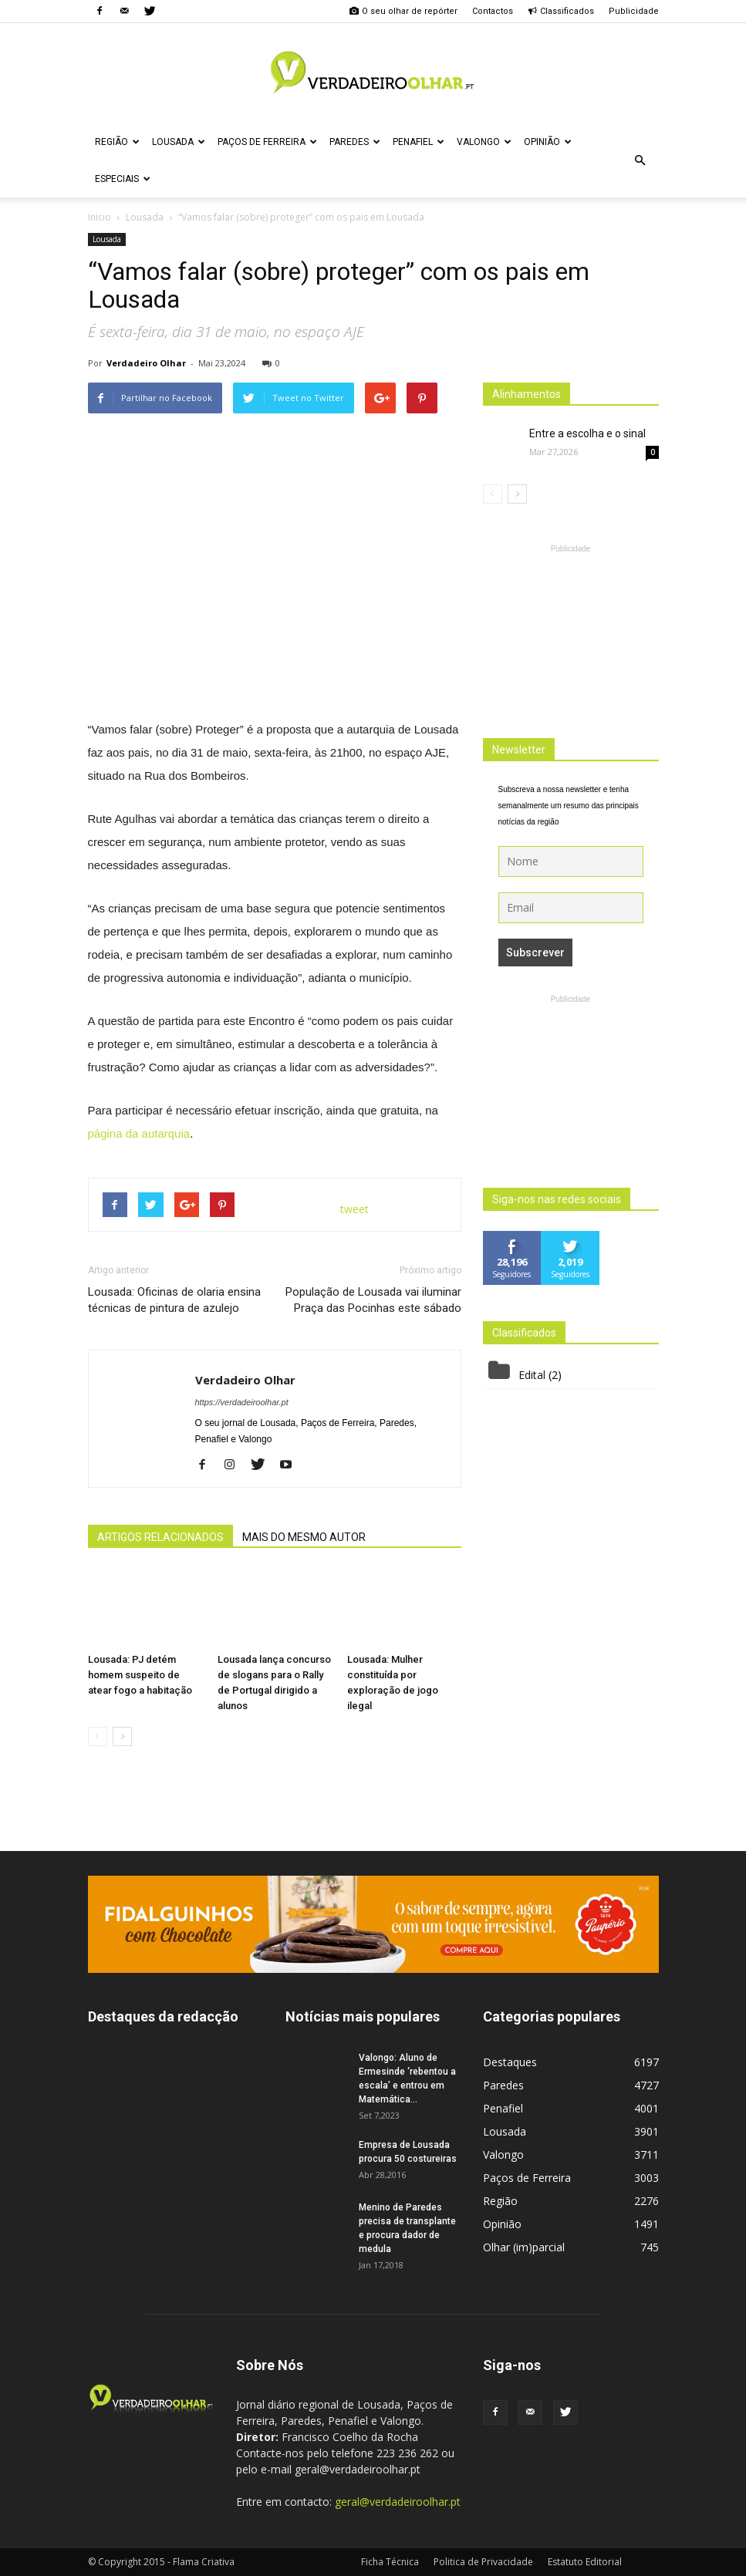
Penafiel (418, 142)
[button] (640, 160)
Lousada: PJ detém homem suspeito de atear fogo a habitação (140, 1675)
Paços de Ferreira (267, 142)
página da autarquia (139, 1133)
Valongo (484, 142)
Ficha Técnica (390, 2561)
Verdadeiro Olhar (146, 363)
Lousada (178, 142)
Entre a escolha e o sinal (587, 433)
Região (117, 142)
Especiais (122, 179)
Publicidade (634, 11)
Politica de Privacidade (483, 2561)
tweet (354, 1209)
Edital (531, 1374)
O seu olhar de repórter (403, 11)
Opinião (548, 142)
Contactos (492, 11)
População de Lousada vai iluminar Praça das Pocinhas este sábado (373, 1300)
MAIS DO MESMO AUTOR (304, 1537)
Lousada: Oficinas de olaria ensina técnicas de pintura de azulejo (174, 1300)
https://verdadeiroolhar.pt (242, 1402)
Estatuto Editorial (585, 2561)
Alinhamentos (526, 394)
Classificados (561, 11)
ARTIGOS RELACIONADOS (160, 1537)
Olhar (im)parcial (524, 2247)
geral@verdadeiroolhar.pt (398, 2501)
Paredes (354, 142)
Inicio (99, 217)
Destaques (510, 2062)
